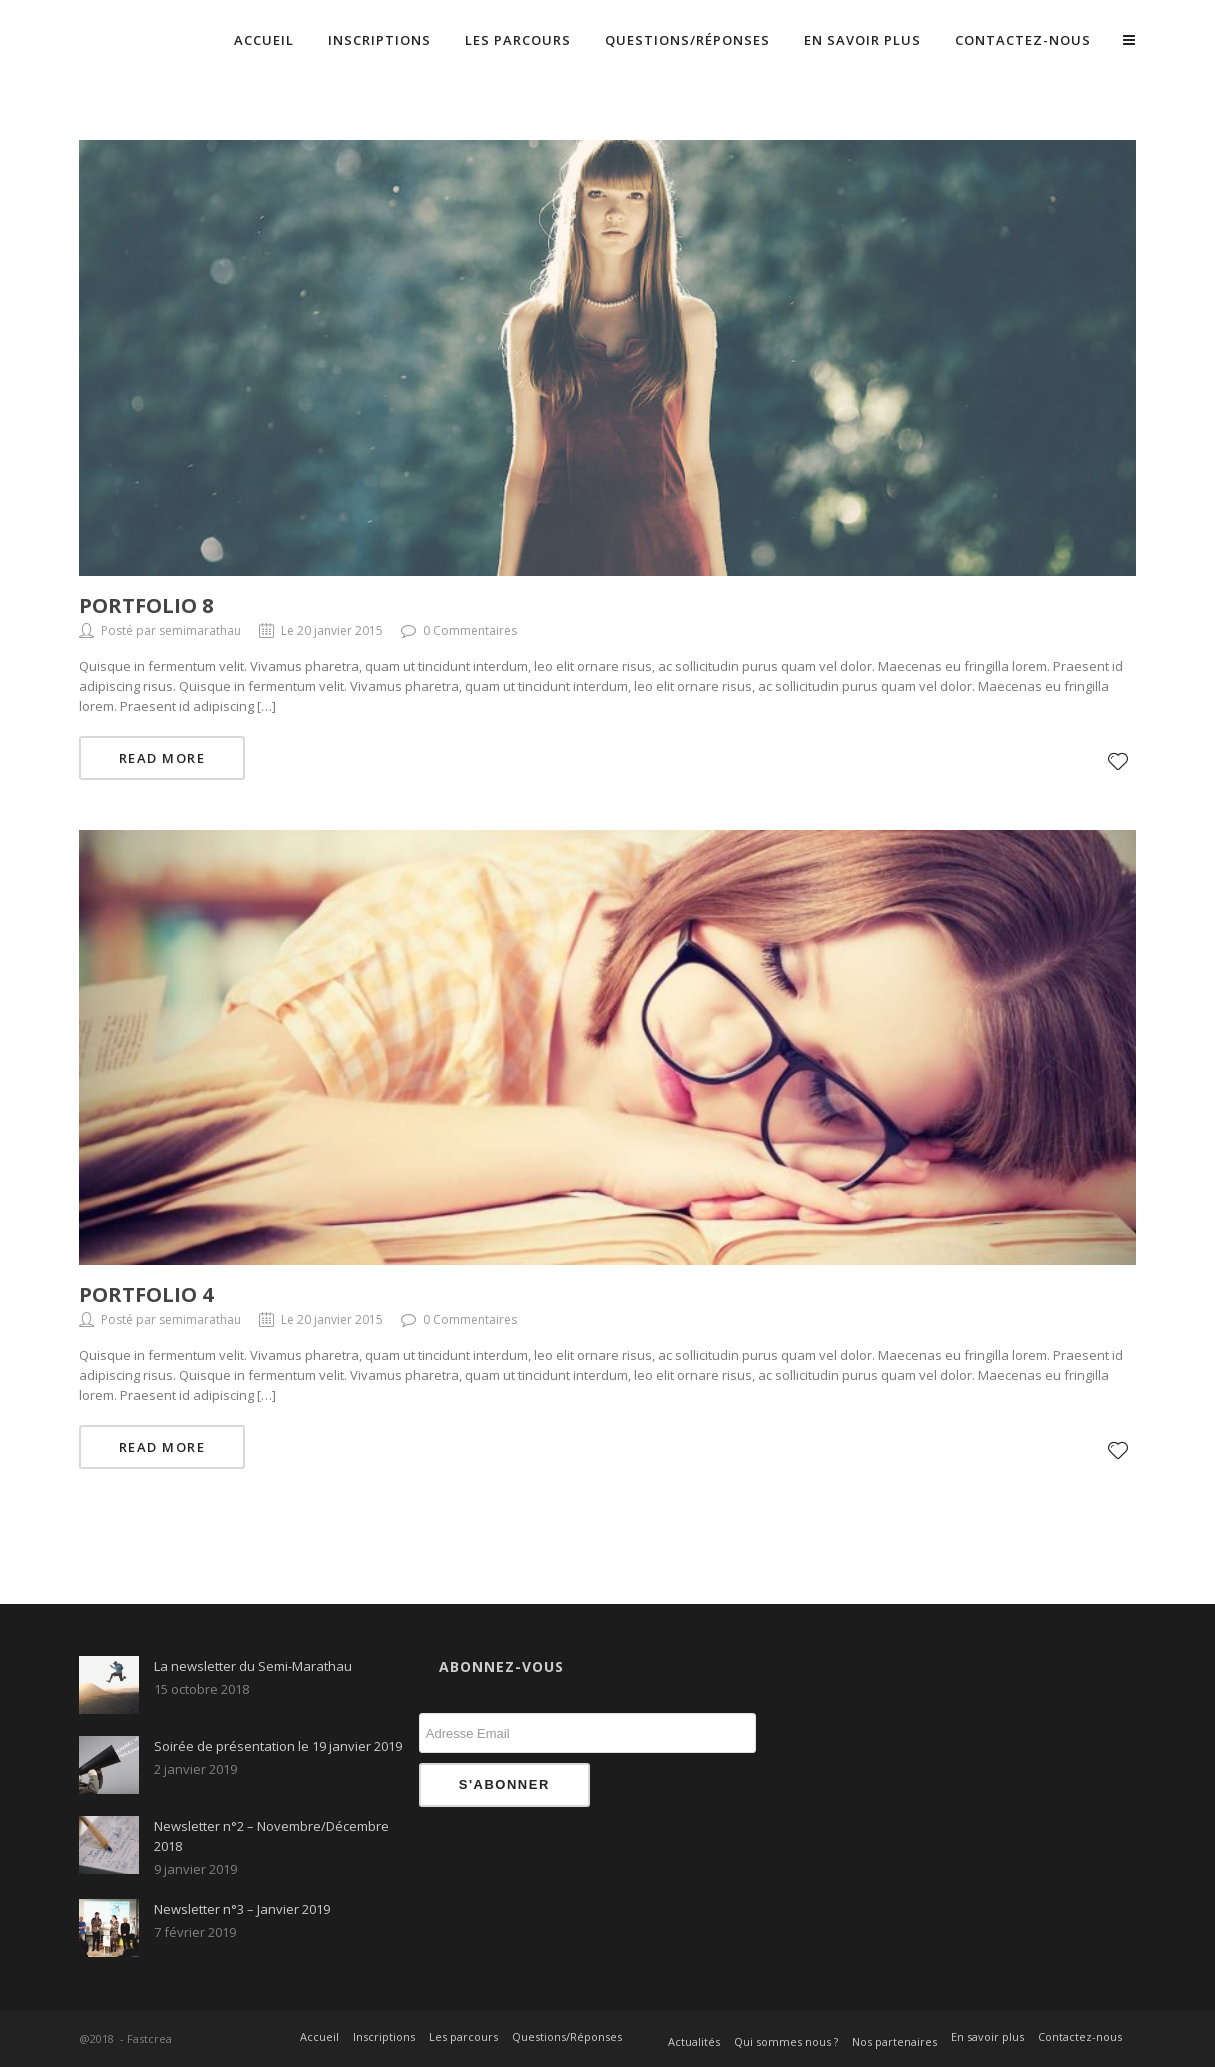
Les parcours (518, 40)
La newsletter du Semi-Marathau (253, 1666)
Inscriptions (379, 40)
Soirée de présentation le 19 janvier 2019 (278, 1746)
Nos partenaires (894, 2041)
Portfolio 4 (146, 1294)
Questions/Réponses (687, 40)
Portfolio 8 (146, 605)
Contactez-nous (1023, 40)
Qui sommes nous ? (786, 2041)
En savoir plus (862, 40)
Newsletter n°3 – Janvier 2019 (242, 1909)
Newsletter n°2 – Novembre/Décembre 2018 (271, 1836)
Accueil (264, 40)
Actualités (694, 2041)
